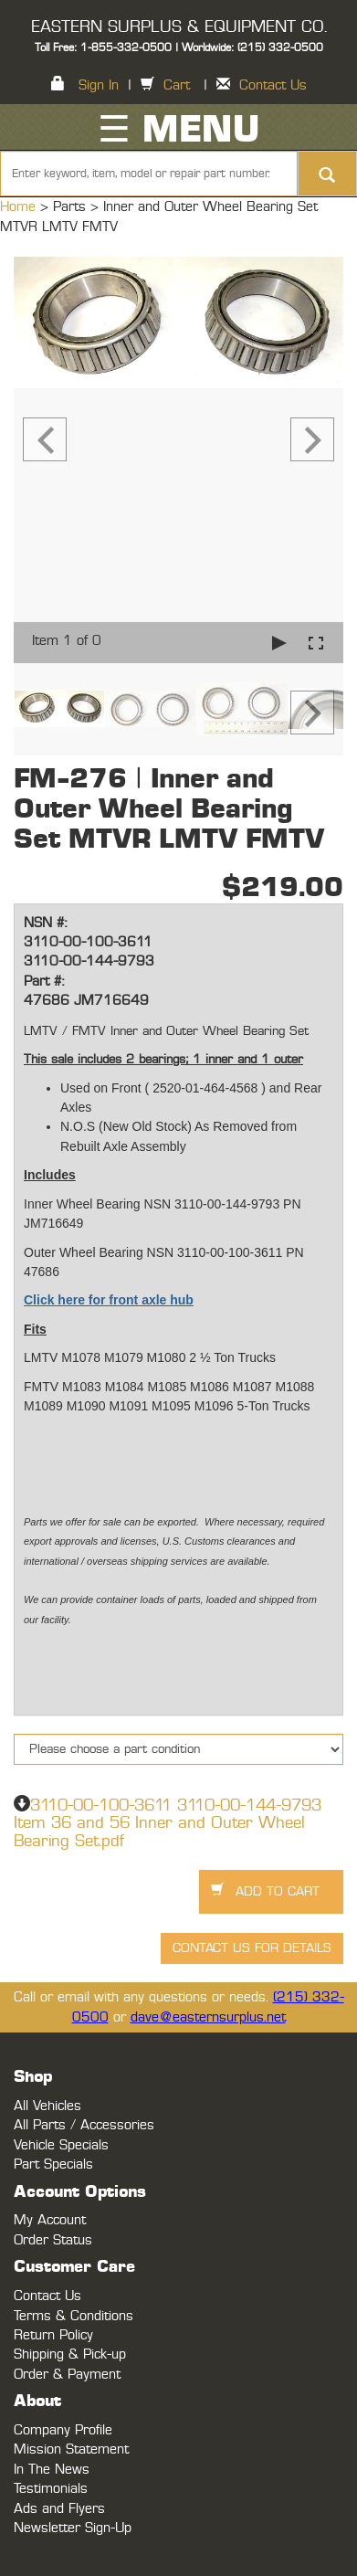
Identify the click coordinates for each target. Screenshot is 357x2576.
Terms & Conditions (73, 2316)
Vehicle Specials (61, 2145)
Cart (176, 85)
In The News (51, 2469)
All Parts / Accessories (84, 2125)
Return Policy (53, 2335)
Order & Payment (67, 2374)
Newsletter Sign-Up (72, 2528)
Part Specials (53, 2164)
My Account (50, 2220)
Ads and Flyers (59, 2509)
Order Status (53, 2240)
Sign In (99, 85)
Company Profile (63, 2430)
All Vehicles (47, 2106)
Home (20, 207)
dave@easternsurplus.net (208, 2017)
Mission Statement (71, 2449)
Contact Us (273, 85)
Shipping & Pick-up (70, 2354)
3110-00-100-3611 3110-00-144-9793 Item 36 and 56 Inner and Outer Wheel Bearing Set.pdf (167, 1824)
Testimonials (51, 2489)
